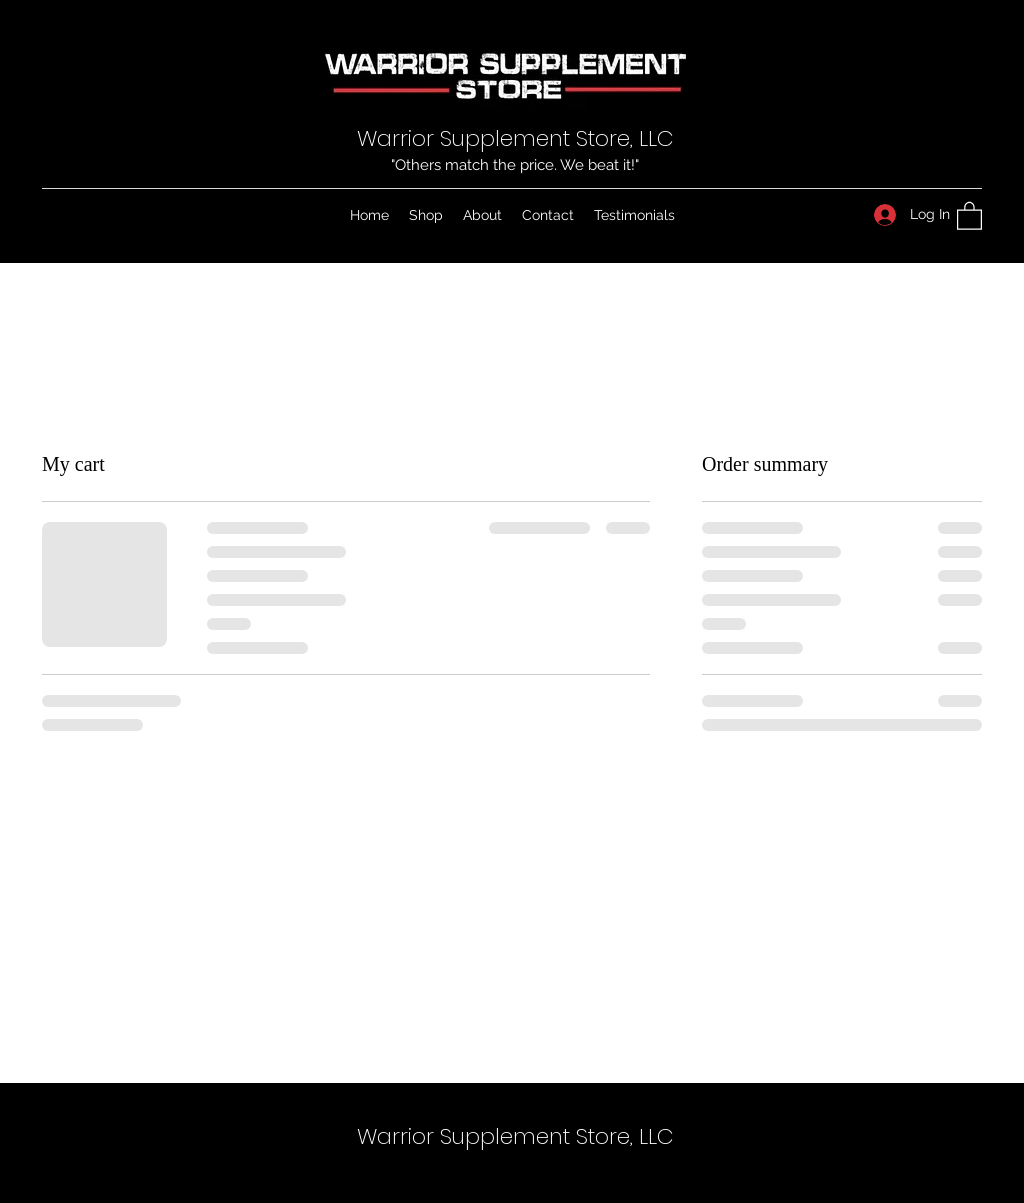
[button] (969, 215)
